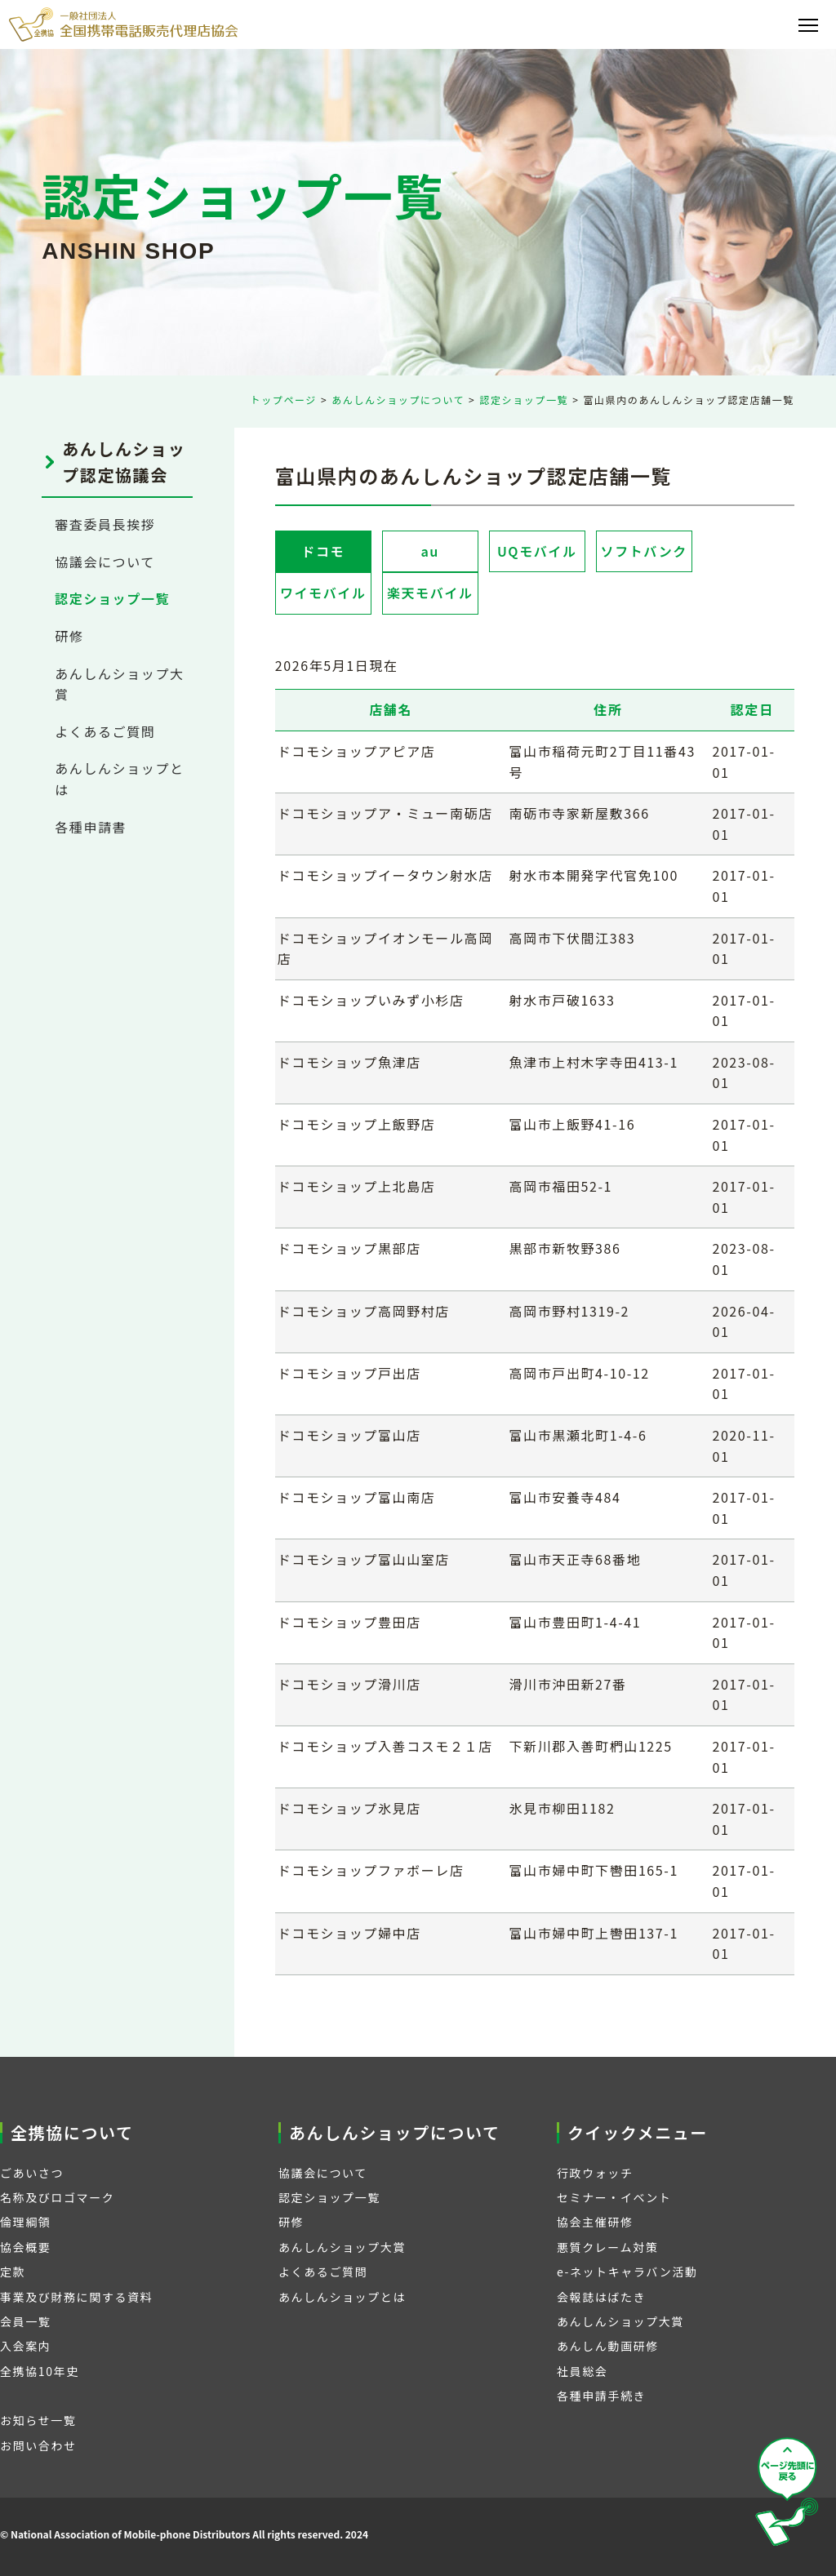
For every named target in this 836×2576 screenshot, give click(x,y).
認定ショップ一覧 (523, 399)
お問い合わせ (38, 2445)
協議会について (105, 561)
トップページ (284, 399)
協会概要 (25, 2247)
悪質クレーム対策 (607, 2247)
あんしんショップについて (398, 399)
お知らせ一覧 (38, 2420)
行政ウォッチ (595, 2173)
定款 (12, 2271)
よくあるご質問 (105, 731)
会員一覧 (25, 2321)
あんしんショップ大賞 (342, 2247)
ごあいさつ (32, 2173)
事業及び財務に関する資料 (76, 2297)
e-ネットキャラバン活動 (627, 2271)
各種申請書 (91, 827)
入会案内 (25, 2346)
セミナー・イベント (614, 2197)
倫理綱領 (25, 2222)
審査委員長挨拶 (105, 524)
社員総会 (582, 2371)
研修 (69, 636)
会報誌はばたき (601, 2297)
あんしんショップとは (342, 2297)
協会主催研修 (595, 2222)
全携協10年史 (39, 2371)
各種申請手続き (601, 2395)
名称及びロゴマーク (57, 2197)
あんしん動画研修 (608, 2346)
